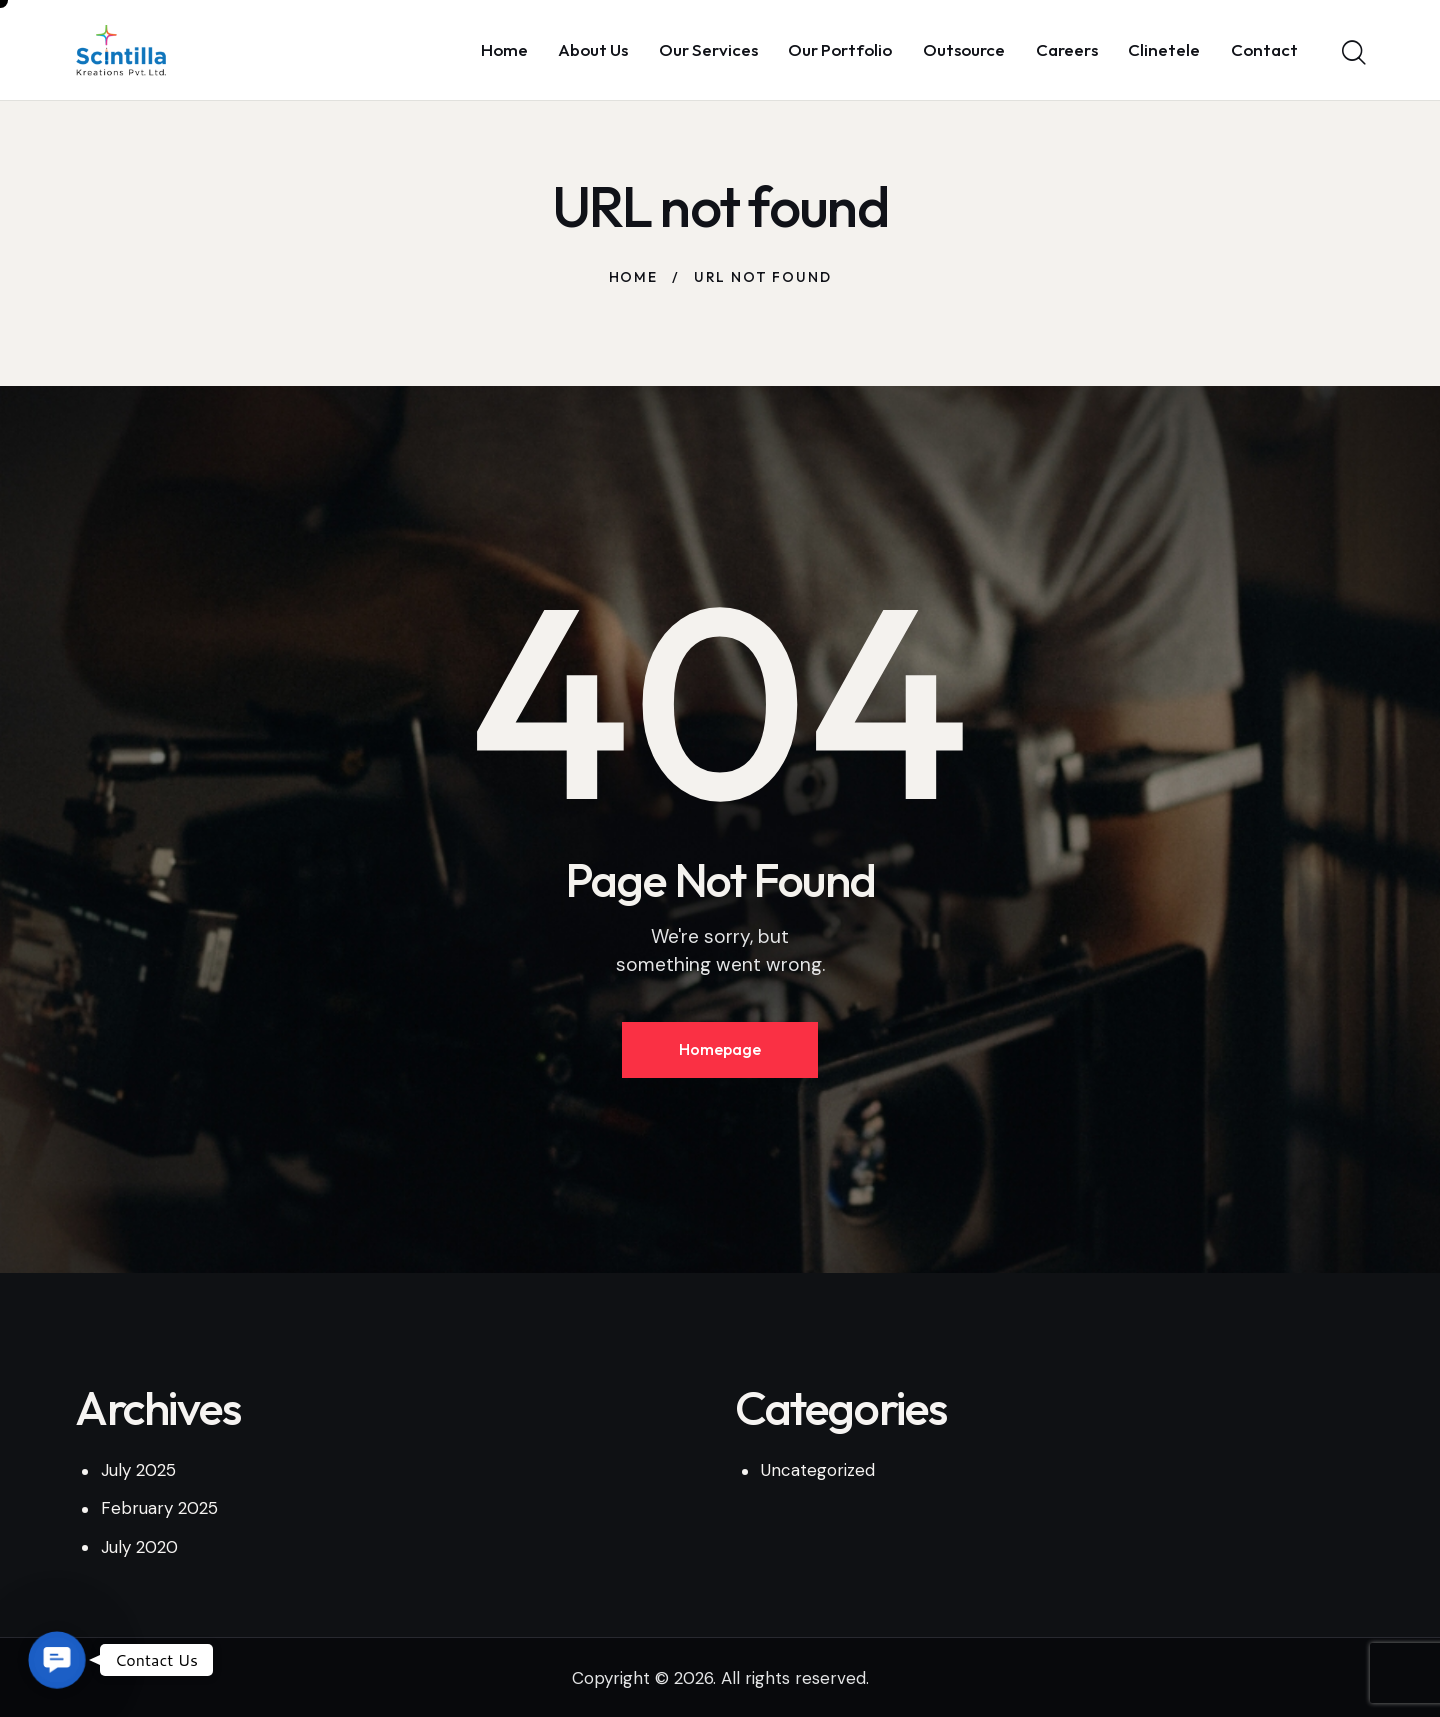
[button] (56, 1659)
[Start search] (1352, 53)
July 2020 (139, 1547)
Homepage (720, 1049)
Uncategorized (818, 1470)
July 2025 (138, 1470)
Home (633, 277)
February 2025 (159, 1508)
